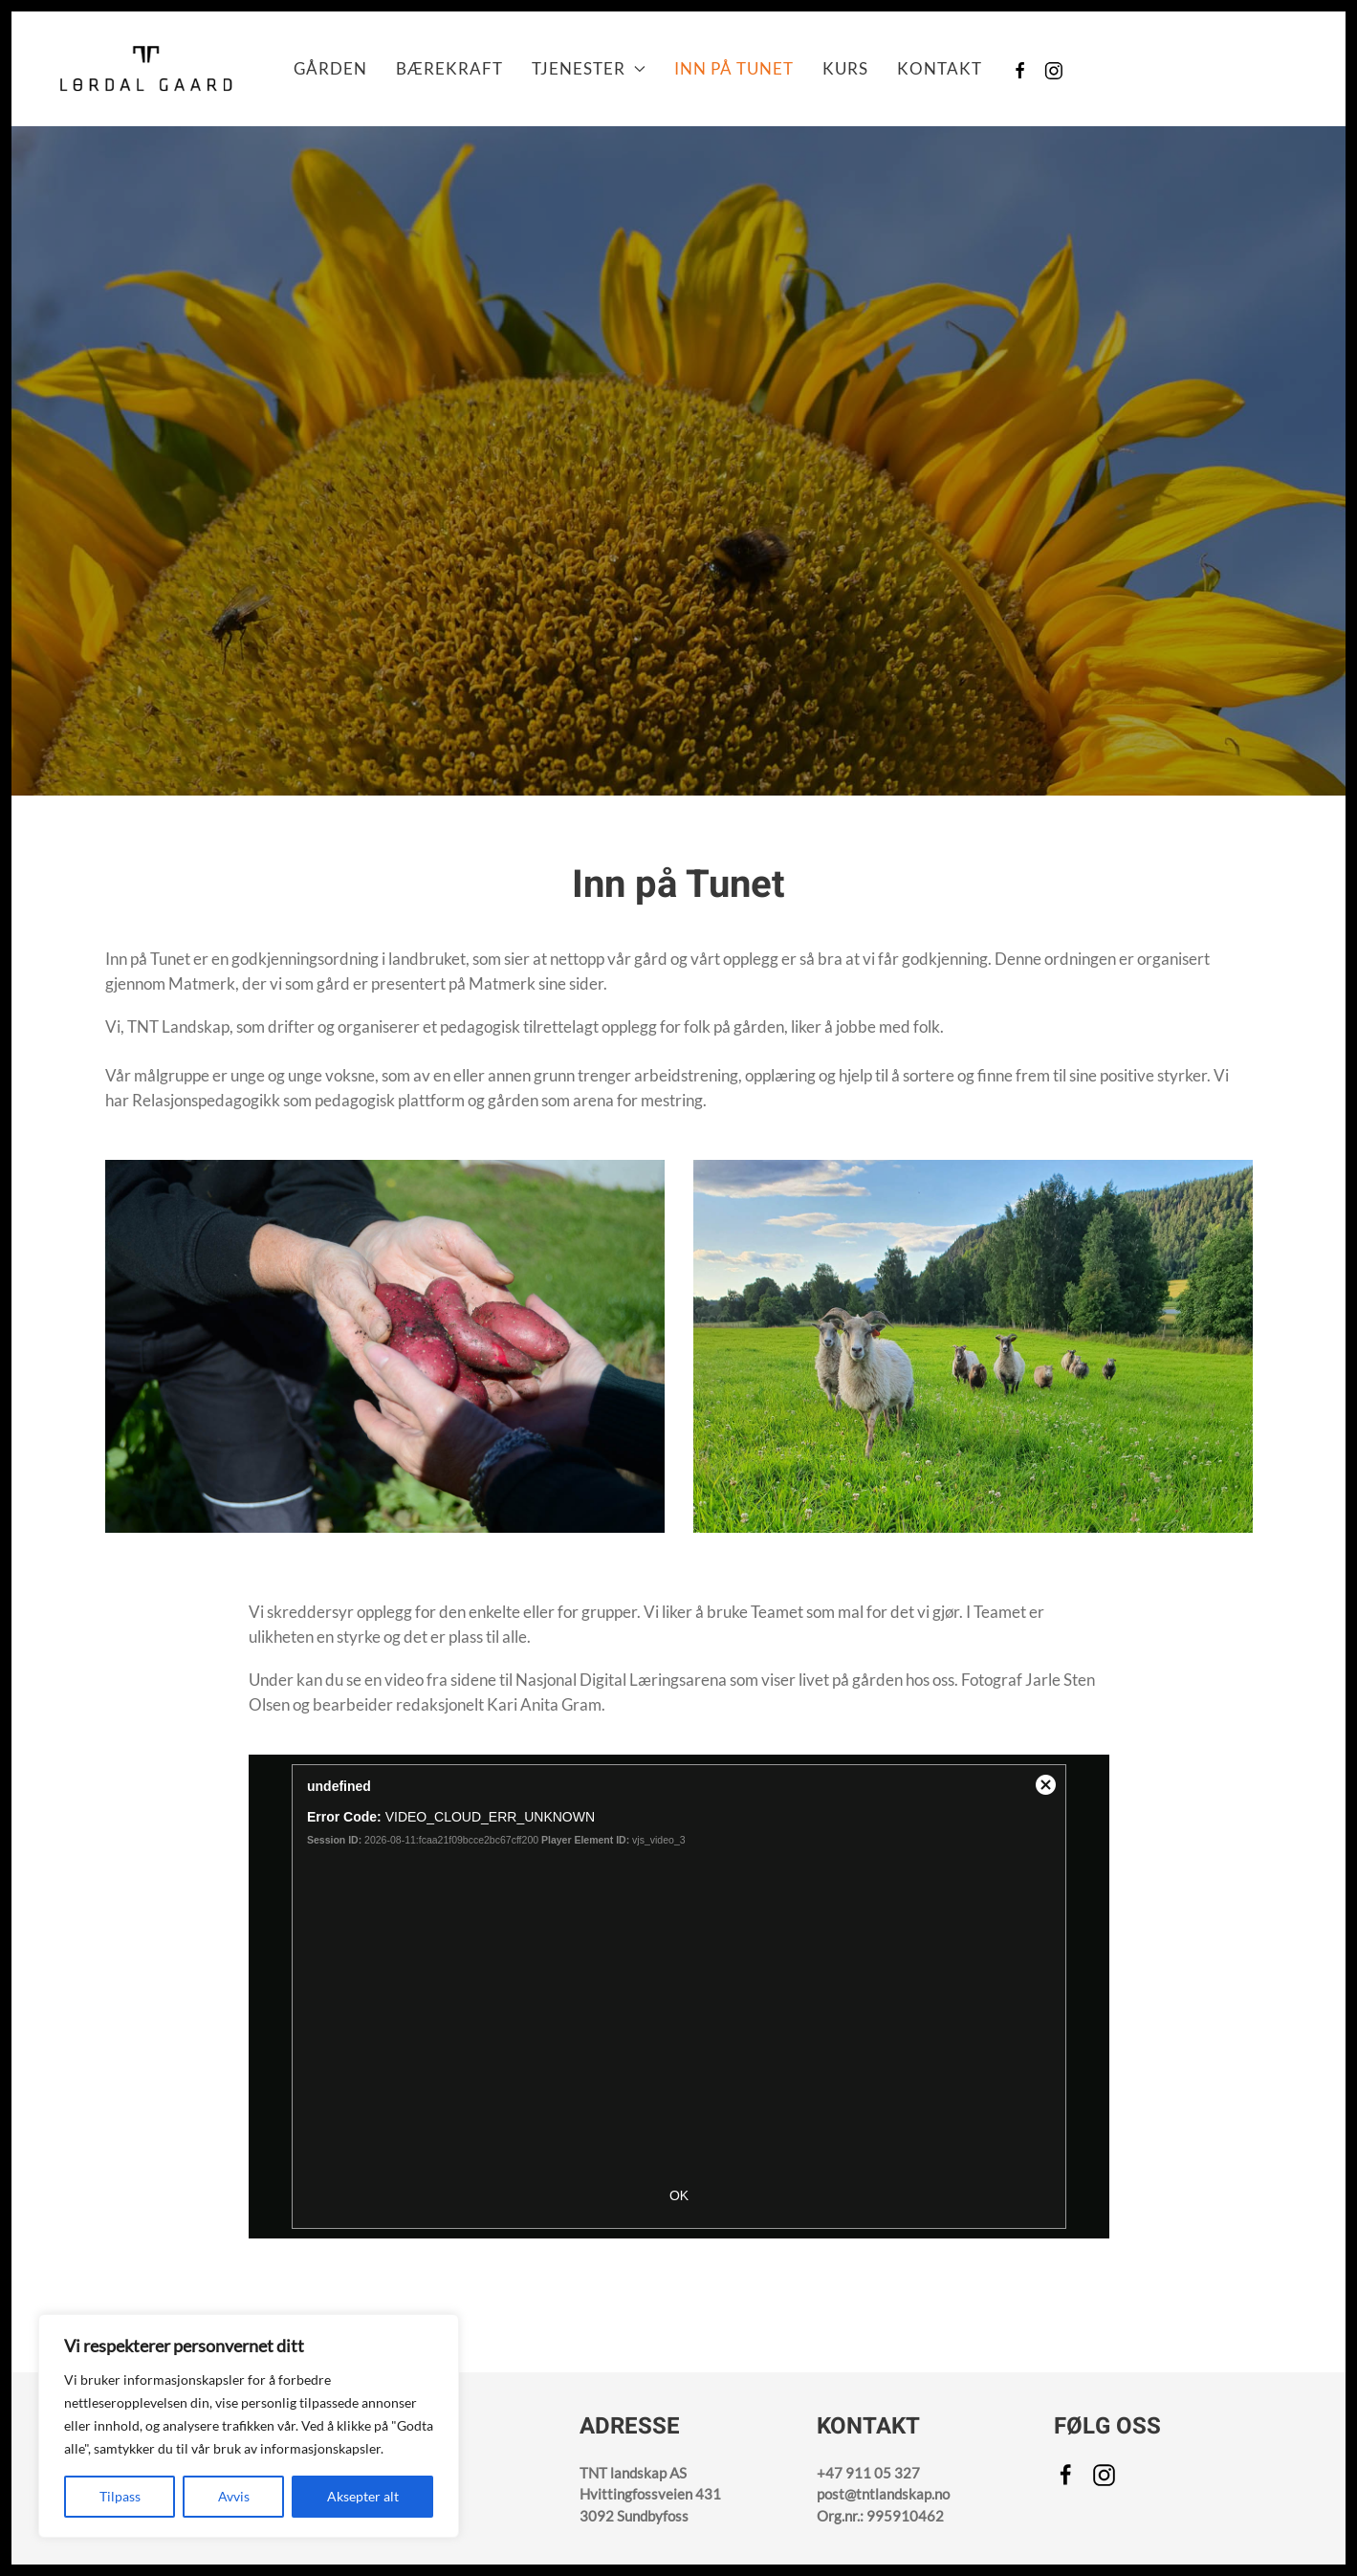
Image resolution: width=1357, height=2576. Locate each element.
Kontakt (939, 68)
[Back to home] (145, 68)
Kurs (845, 68)
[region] (248, 2426)
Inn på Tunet (734, 68)
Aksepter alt (363, 2496)
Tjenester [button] (588, 68)
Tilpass (120, 2496)
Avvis (234, 2496)
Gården (330, 68)
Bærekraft (449, 68)
